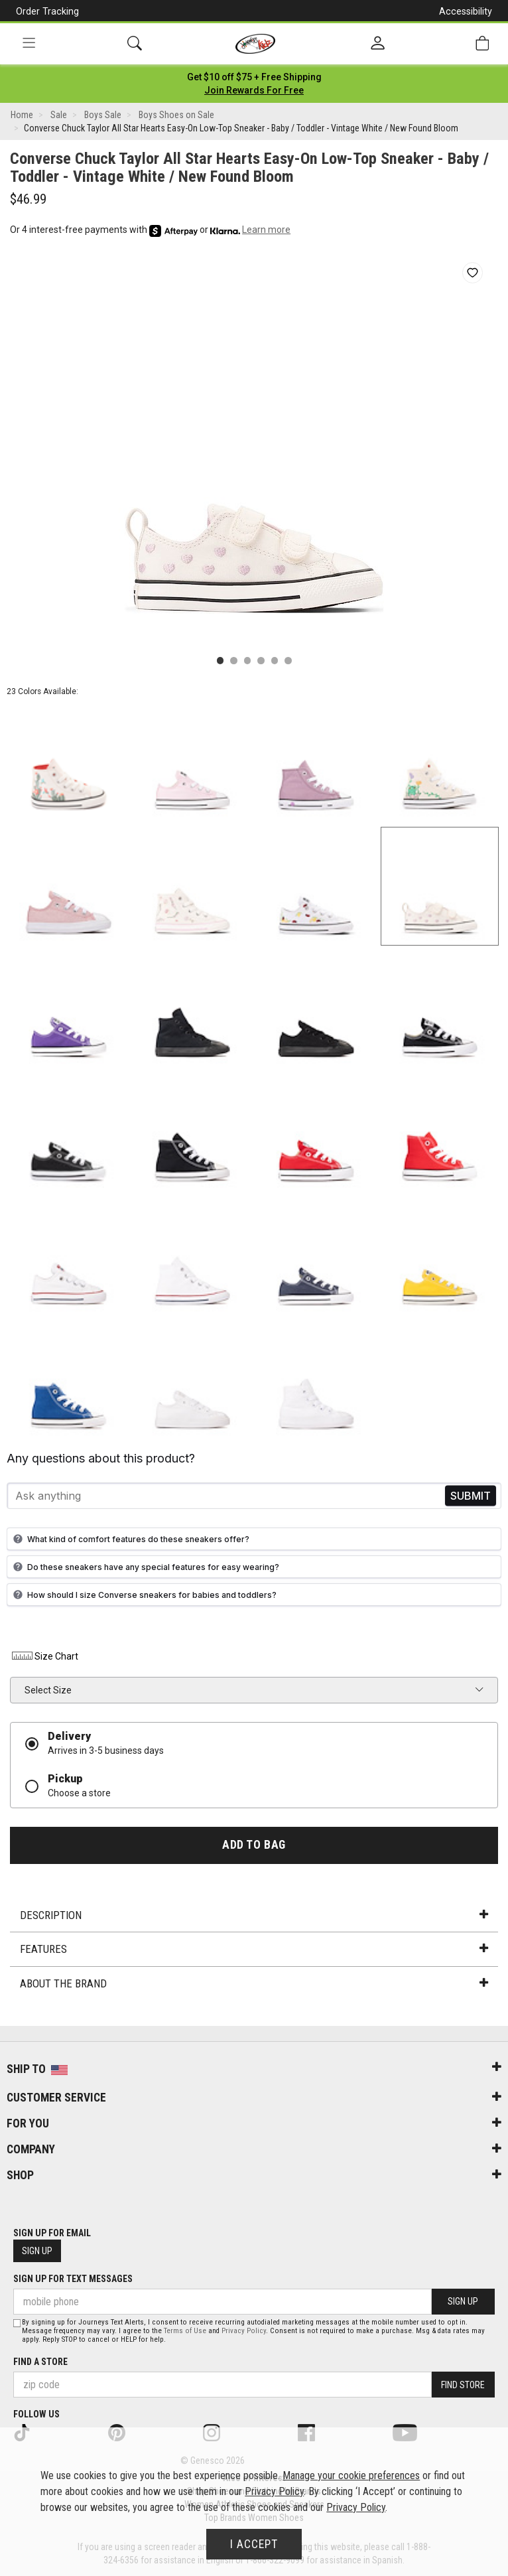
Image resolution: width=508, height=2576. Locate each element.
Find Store (463, 2385)
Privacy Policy (244, 2330)
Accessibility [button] (465, 11)
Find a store (40, 2361)
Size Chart (44, 1656)
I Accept (254, 2544)
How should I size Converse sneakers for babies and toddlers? (143, 1595)
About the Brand (253, 1983)
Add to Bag (253, 1844)
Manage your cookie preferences (351, 2475)
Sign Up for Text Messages (73, 2278)
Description (253, 1915)
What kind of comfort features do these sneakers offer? (129, 1539)
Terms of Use (185, 2330)
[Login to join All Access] (254, 77)
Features (253, 1949)
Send (470, 1496)
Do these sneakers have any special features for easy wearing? (144, 1567)
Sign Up (37, 2251)
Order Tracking (47, 11)
